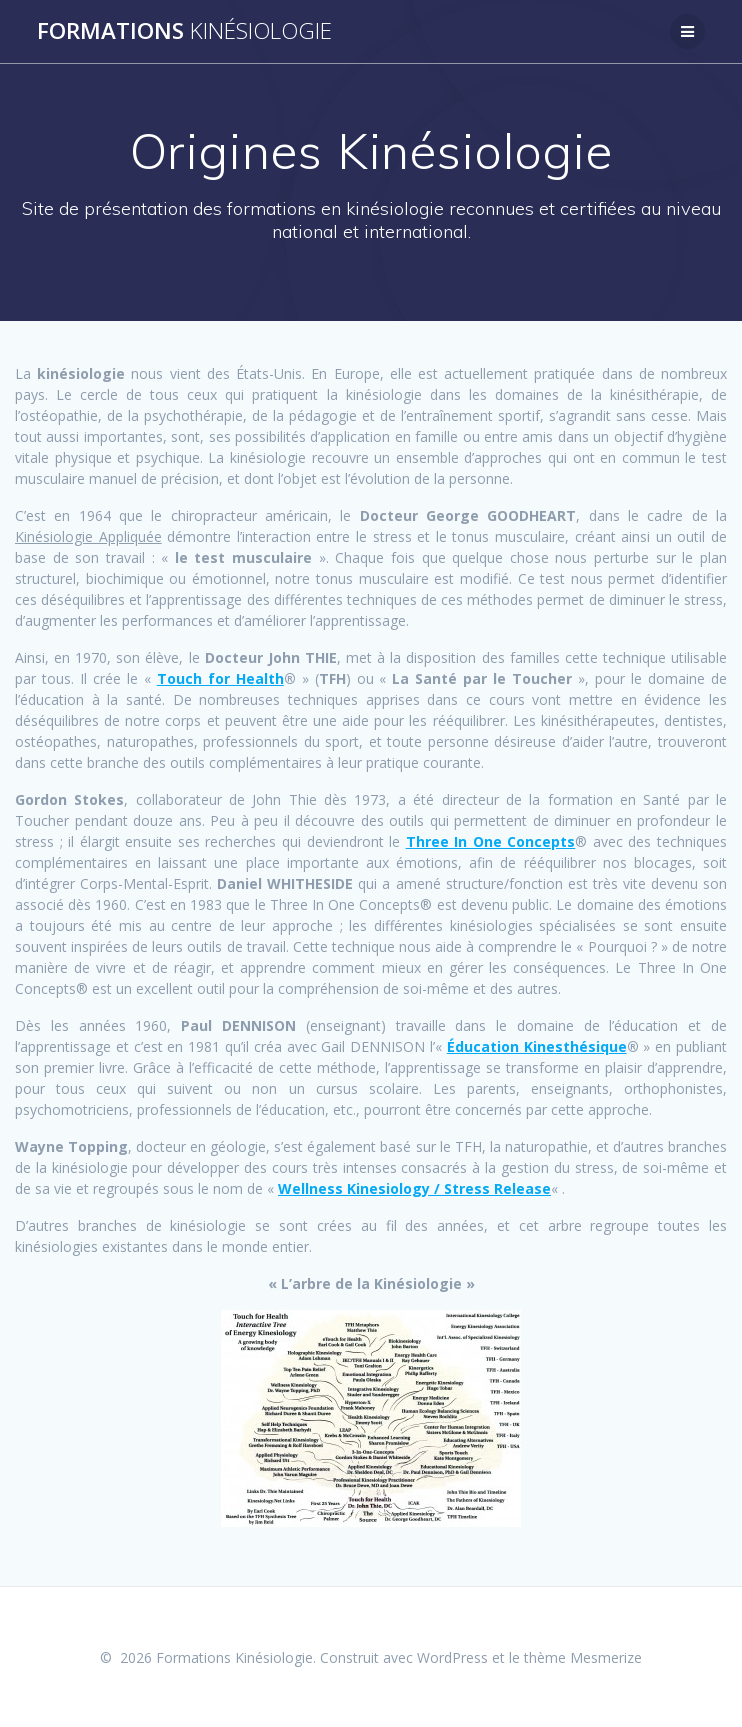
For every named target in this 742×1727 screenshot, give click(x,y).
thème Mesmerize (583, 1657)
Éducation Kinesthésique (537, 1046)
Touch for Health (220, 678)
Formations (184, 31)
